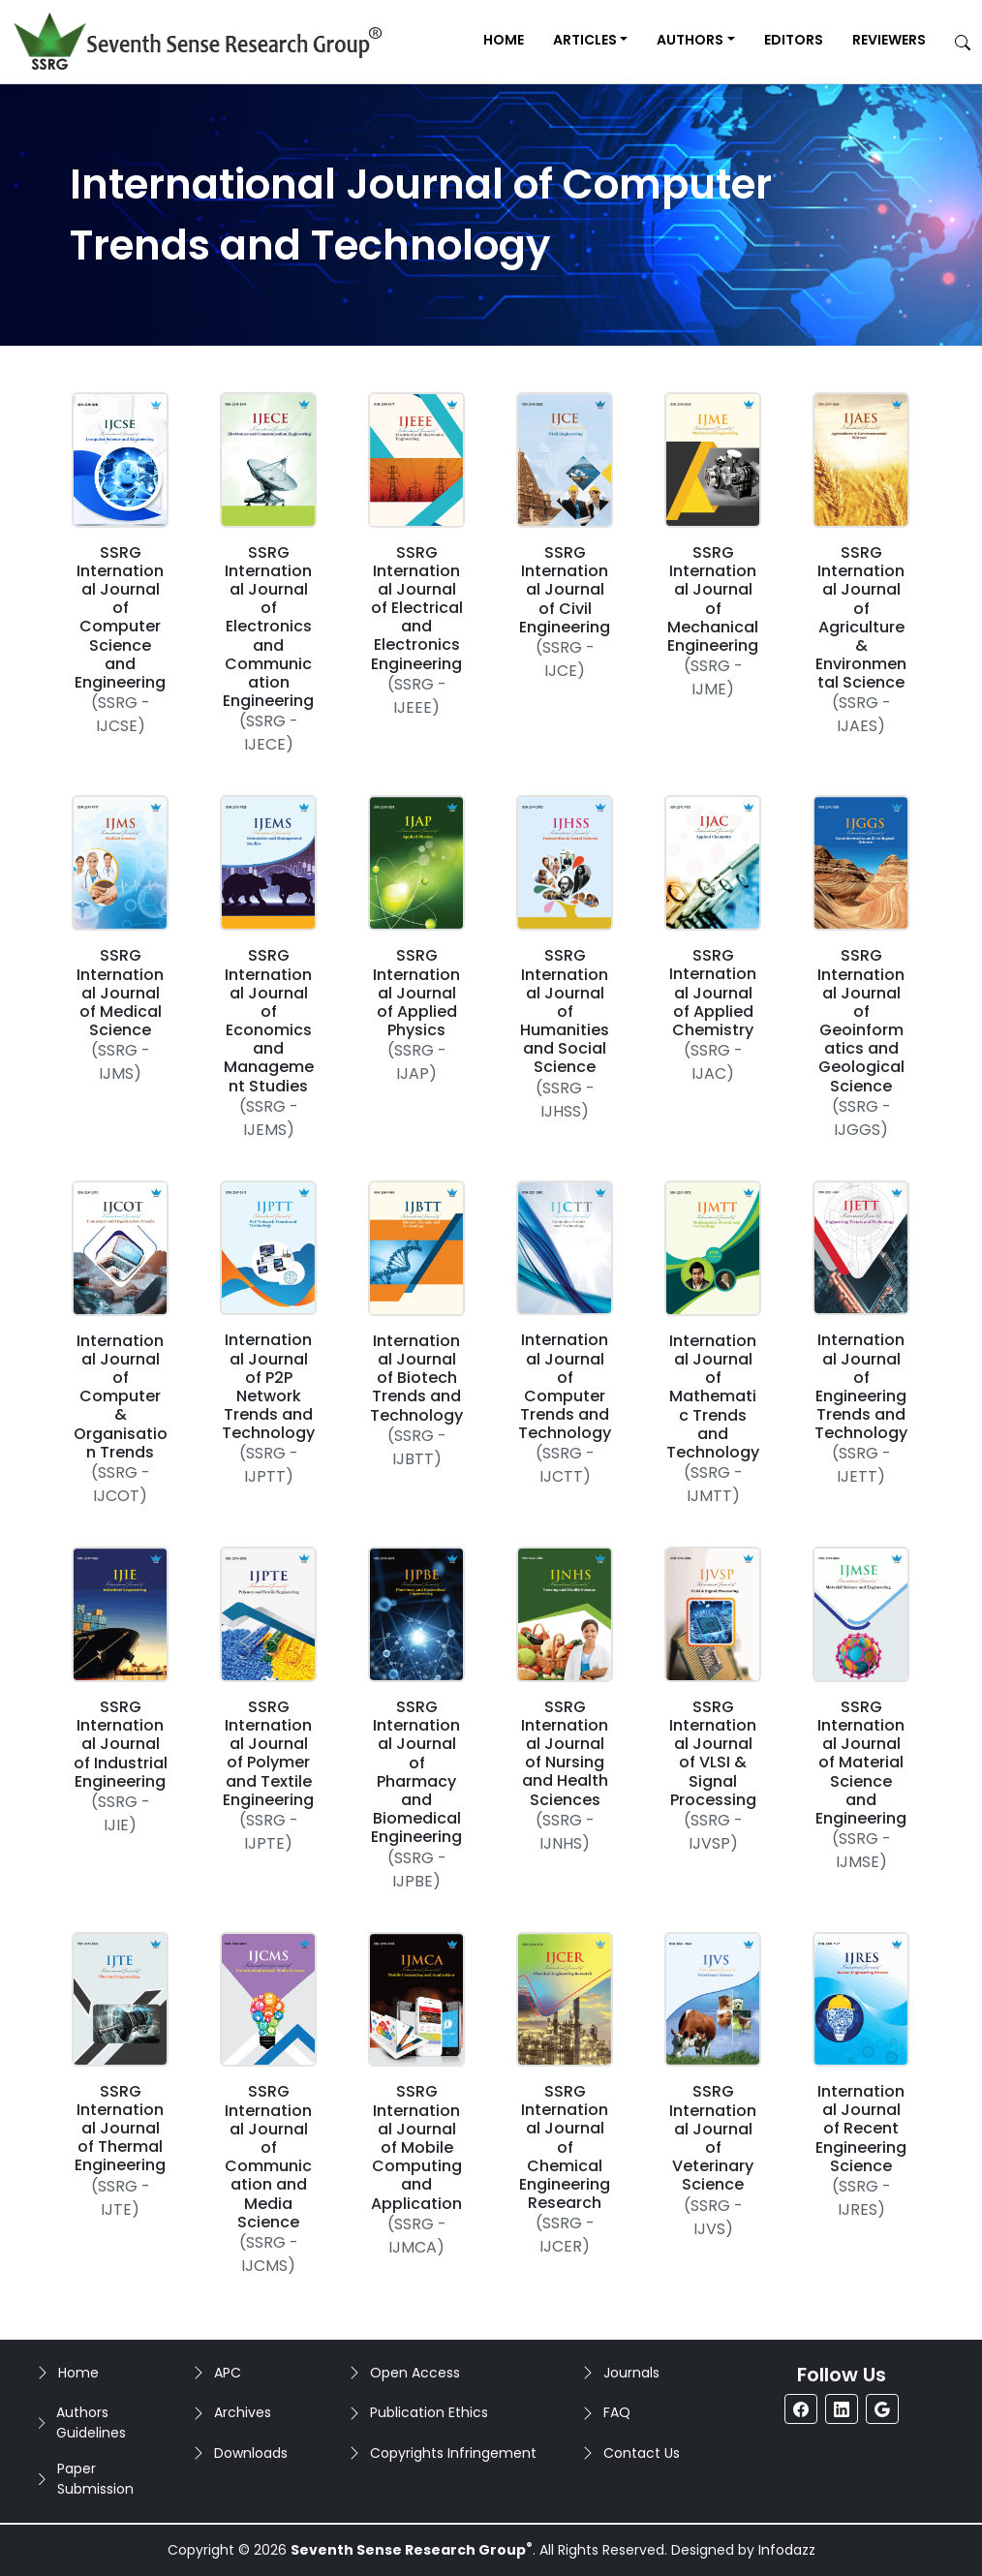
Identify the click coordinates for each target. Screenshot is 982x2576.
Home (503, 39)
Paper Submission (95, 2479)
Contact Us (641, 2453)
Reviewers (889, 39)
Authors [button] (690, 39)
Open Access (415, 2372)
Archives (242, 2412)
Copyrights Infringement (453, 2453)
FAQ (616, 2412)
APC (227, 2372)
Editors (793, 39)
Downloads (251, 2453)
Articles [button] (585, 39)
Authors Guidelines (91, 2422)
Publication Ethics (429, 2412)
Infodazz (786, 2550)
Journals (631, 2372)
